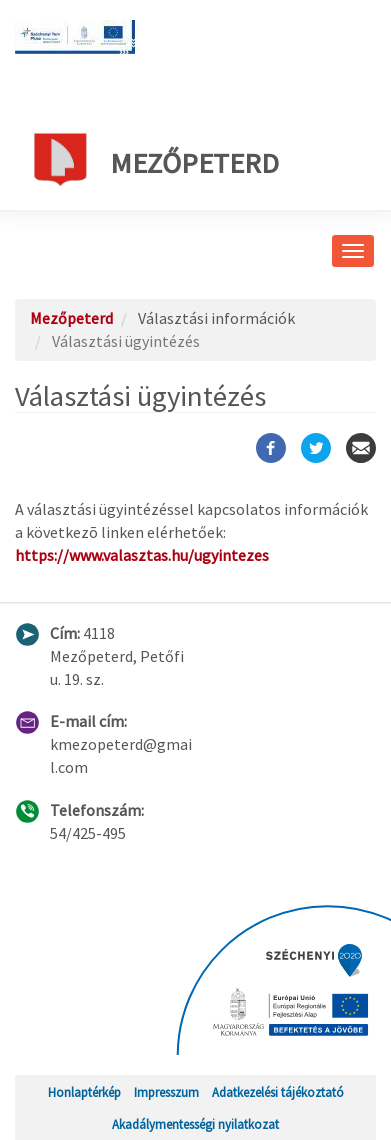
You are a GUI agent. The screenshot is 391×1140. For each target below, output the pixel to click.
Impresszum (166, 1092)
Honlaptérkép (84, 1092)
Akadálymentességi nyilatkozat (195, 1124)
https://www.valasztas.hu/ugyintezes (142, 555)
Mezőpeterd (154, 159)
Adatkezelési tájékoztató (278, 1092)
